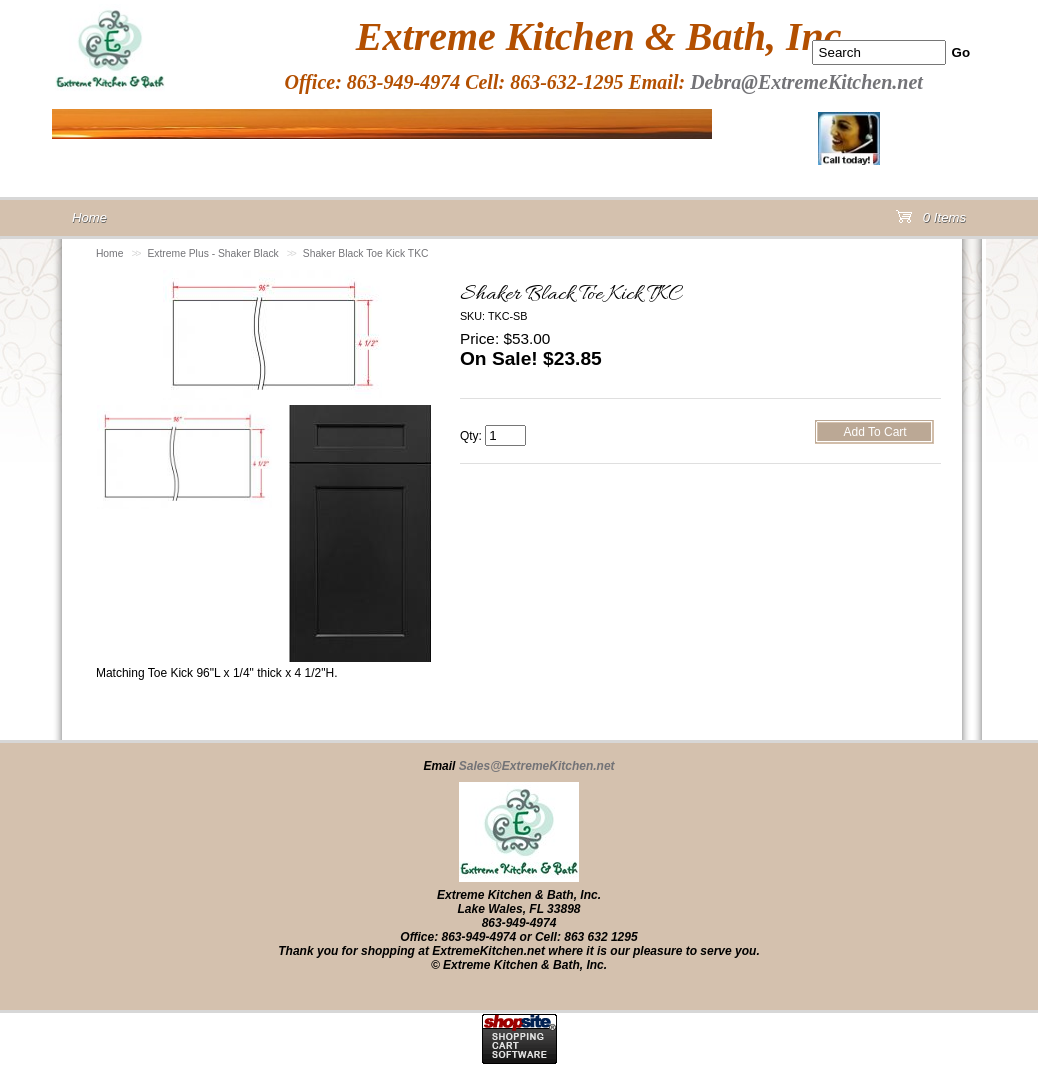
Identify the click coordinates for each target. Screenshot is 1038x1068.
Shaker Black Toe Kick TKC (366, 253)
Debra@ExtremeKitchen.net (806, 82)
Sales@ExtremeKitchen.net (537, 766)
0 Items (931, 221)
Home (110, 253)
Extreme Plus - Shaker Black (212, 253)
